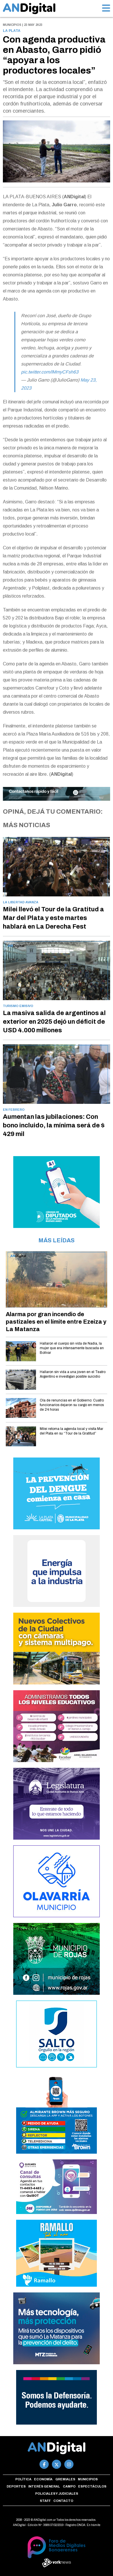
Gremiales (65, 2479)
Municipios (88, 2479)
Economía (43, 2479)
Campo (69, 2486)
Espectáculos (92, 2486)
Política (23, 2479)
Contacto (63, 2500)
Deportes (16, 2486)
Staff (45, 2500)
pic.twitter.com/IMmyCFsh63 (49, 371)
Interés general (44, 2486)
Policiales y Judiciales (56, 2493)
